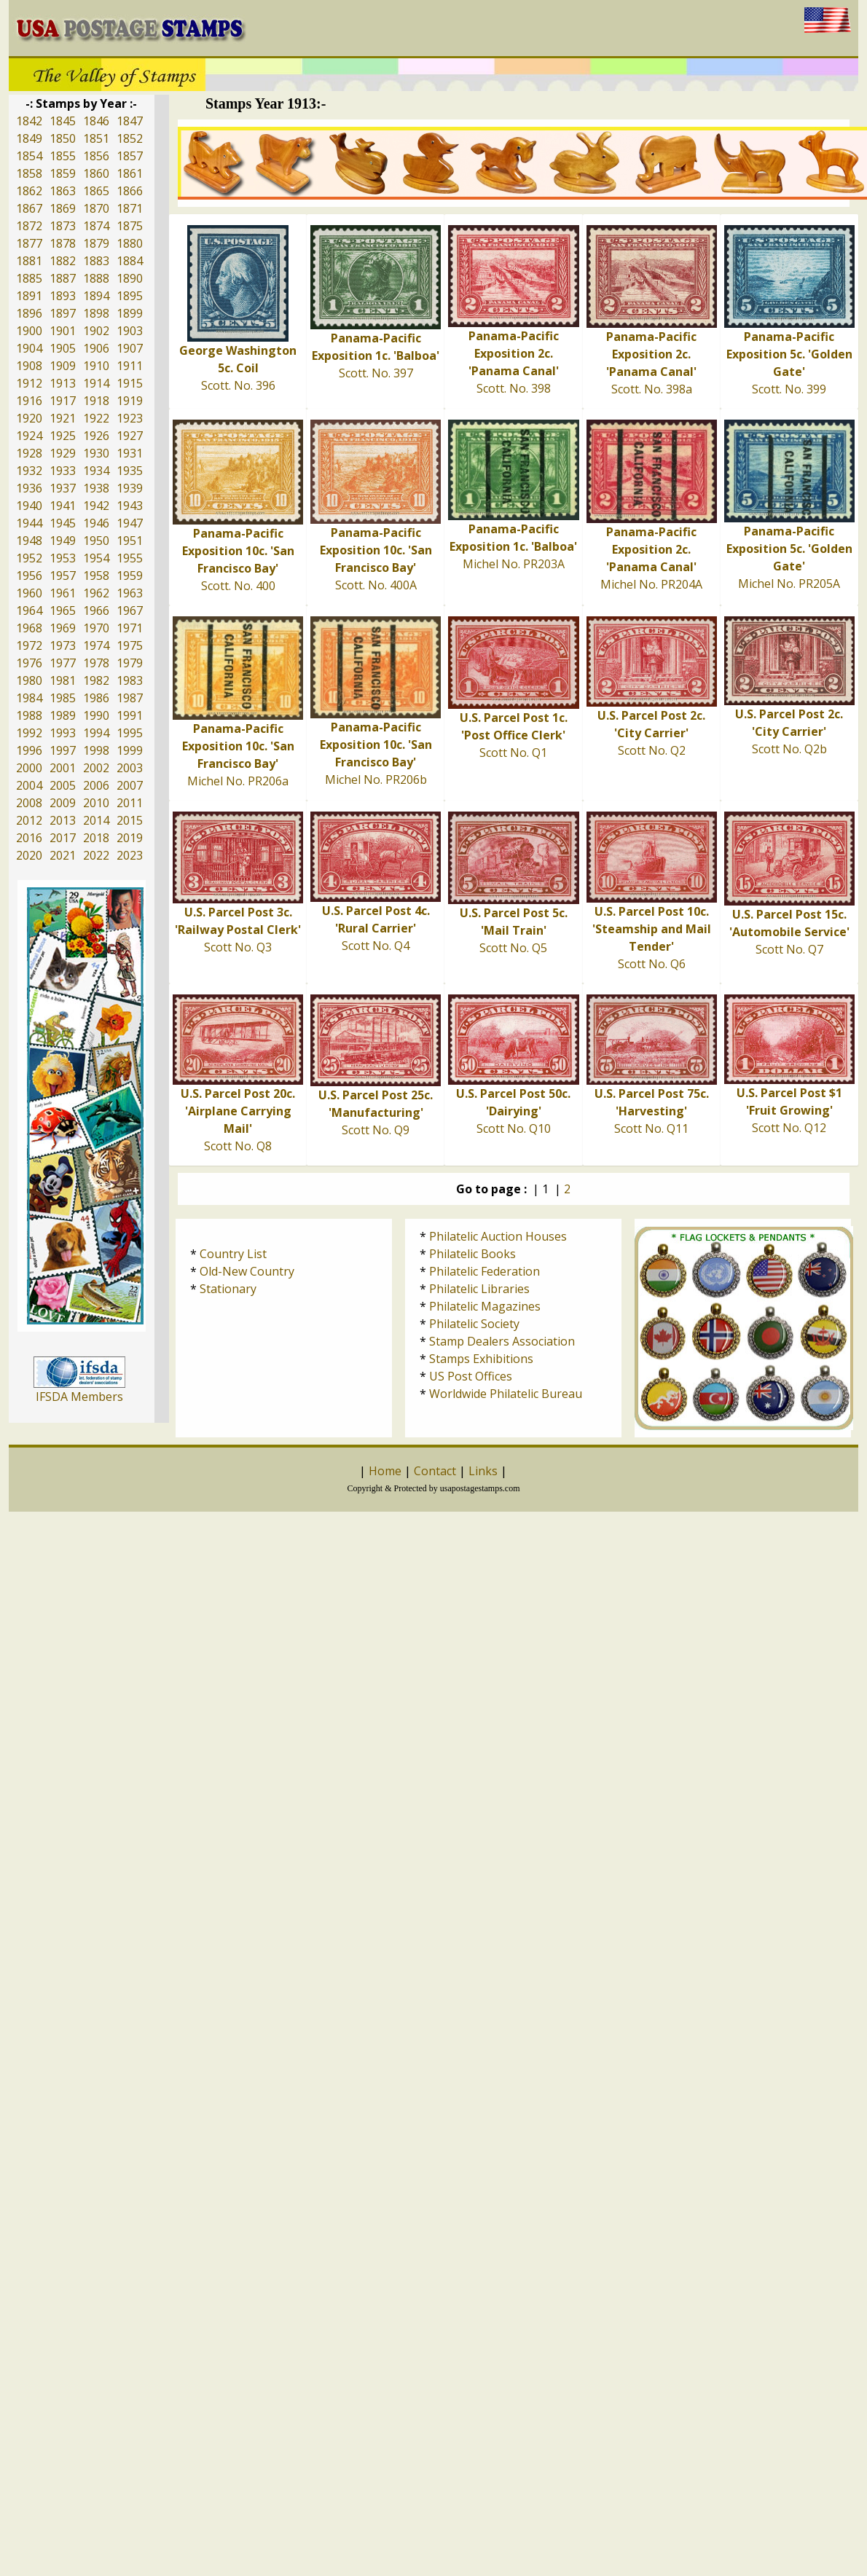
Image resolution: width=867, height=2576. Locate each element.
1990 (96, 715)
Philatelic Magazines (485, 1306)
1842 (29, 121)
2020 (29, 855)
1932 (29, 471)
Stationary (228, 1289)
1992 (29, 733)
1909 (63, 366)
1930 (96, 453)
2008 (29, 803)
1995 (130, 733)
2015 (130, 820)
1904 (29, 348)
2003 (130, 768)
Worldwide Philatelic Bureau (505, 1394)
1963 (130, 593)
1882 (63, 261)
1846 (96, 121)
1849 (29, 138)
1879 (96, 243)
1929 (63, 453)
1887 (63, 278)
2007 (130, 785)
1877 (29, 243)
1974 (96, 645)
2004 (29, 785)
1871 (130, 208)
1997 (63, 750)
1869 (63, 208)
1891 (29, 296)
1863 (63, 191)
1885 (29, 278)
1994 (96, 733)
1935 (130, 471)
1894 (96, 296)
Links (483, 1471)
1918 (96, 401)
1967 (130, 610)
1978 (96, 663)
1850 (63, 138)
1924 (29, 436)
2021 (63, 855)
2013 (63, 820)
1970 (96, 628)
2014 (96, 820)
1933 (63, 471)
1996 (29, 750)
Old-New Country (247, 1271)
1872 (29, 226)
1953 (63, 558)
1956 (29, 576)
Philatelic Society (474, 1324)
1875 (130, 226)
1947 (130, 523)
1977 (63, 663)
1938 (96, 488)
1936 (29, 488)
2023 (130, 855)
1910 (96, 366)
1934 (96, 471)
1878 (63, 243)
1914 (96, 383)
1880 (130, 243)
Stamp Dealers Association (502, 1341)
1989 (63, 715)
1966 (96, 610)
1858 (29, 173)
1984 (29, 698)
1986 (96, 698)
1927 (130, 436)
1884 (130, 261)
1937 (63, 488)
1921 (63, 418)
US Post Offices (470, 1376)
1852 (130, 138)
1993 (63, 733)
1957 (63, 576)
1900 (29, 331)
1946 (96, 523)
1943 (130, 506)
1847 (130, 121)
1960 (29, 593)
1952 (29, 558)
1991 (130, 715)
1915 (130, 383)
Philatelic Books (472, 1254)
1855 (63, 156)
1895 (130, 296)
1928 (29, 453)
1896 (29, 313)
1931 (130, 453)
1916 (29, 401)
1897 (63, 313)
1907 (130, 348)
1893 (63, 296)
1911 (130, 366)
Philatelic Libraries (479, 1289)
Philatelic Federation (484, 1271)
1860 (96, 173)
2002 (96, 768)
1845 (63, 121)
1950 (96, 541)
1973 (63, 645)
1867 (29, 208)
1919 (130, 401)
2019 (130, 838)
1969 (63, 628)
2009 (63, 803)
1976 (29, 663)
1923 (130, 418)
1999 (130, 750)
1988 (29, 715)
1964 (29, 610)
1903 (130, 331)
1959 (130, 576)
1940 (29, 506)
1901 (63, 331)
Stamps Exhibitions (481, 1359)
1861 (130, 173)
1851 (96, 138)
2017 (63, 838)
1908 (29, 366)
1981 (63, 680)
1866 (130, 191)
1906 (96, 348)
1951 (130, 541)
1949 (63, 541)
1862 (29, 191)
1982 (96, 680)
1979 (130, 663)
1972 (29, 645)
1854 (29, 156)
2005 (63, 785)
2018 (96, 838)
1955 (130, 558)
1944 (29, 523)
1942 (96, 506)
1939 (130, 488)
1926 (96, 436)
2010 (96, 803)
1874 (96, 226)
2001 (63, 768)
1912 (29, 383)
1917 (63, 401)
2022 (96, 855)
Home (385, 1471)
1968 (29, 628)
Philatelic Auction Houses (498, 1236)
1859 (63, 173)
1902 (96, 331)
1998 (96, 750)
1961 (63, 593)
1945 (63, 523)
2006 (96, 785)
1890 (130, 278)
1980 (29, 680)
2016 (29, 838)
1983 (130, 680)
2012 (29, 820)
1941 (63, 506)
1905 (63, 348)
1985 (63, 698)
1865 (96, 191)
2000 (29, 768)
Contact (435, 1471)
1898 (96, 313)
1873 (63, 226)
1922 (96, 418)
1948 (29, 541)
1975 (130, 645)
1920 (29, 418)
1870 (96, 208)
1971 (130, 628)
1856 (96, 156)
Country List (233, 1254)
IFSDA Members (79, 1397)
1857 (130, 156)
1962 (96, 593)
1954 (96, 558)
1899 (130, 313)
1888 (96, 278)
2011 (130, 803)
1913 (63, 383)
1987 (130, 698)
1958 (96, 576)
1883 (96, 261)
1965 (63, 610)
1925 (63, 436)
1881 (29, 261)
